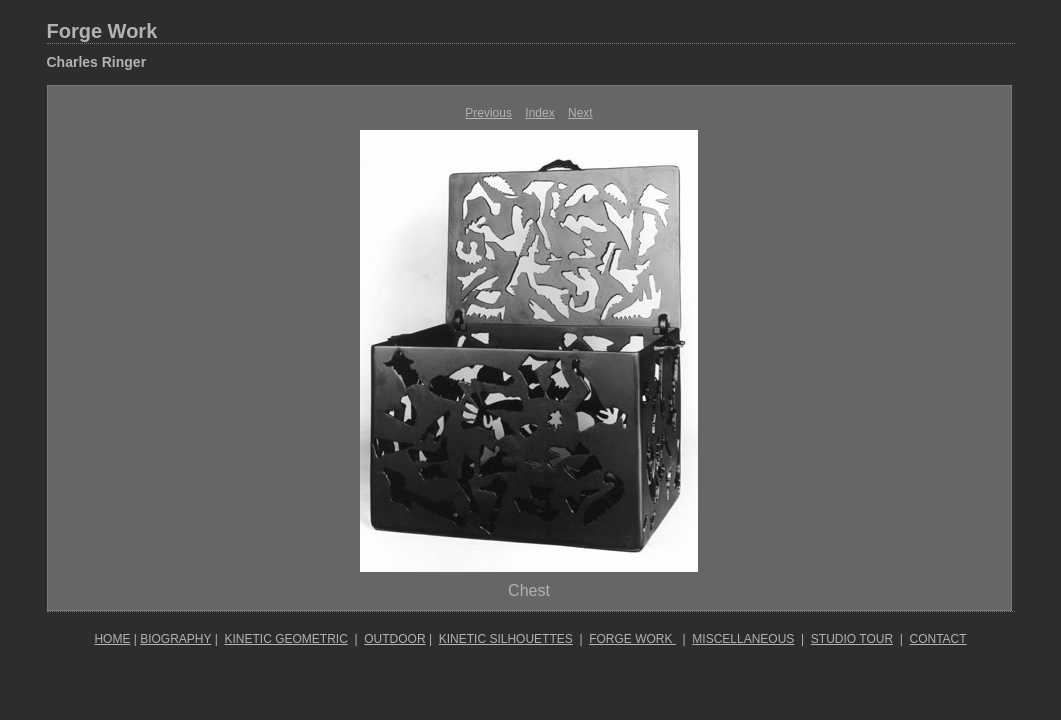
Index (539, 113)
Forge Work (102, 31)
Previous (488, 113)
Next (580, 113)
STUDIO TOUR (852, 639)
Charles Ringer (97, 62)
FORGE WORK (632, 639)
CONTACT (938, 639)
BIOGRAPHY (175, 639)
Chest (529, 590)
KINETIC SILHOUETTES (506, 639)
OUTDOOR (394, 639)
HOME (112, 639)
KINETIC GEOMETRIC (285, 639)
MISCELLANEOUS (743, 639)
